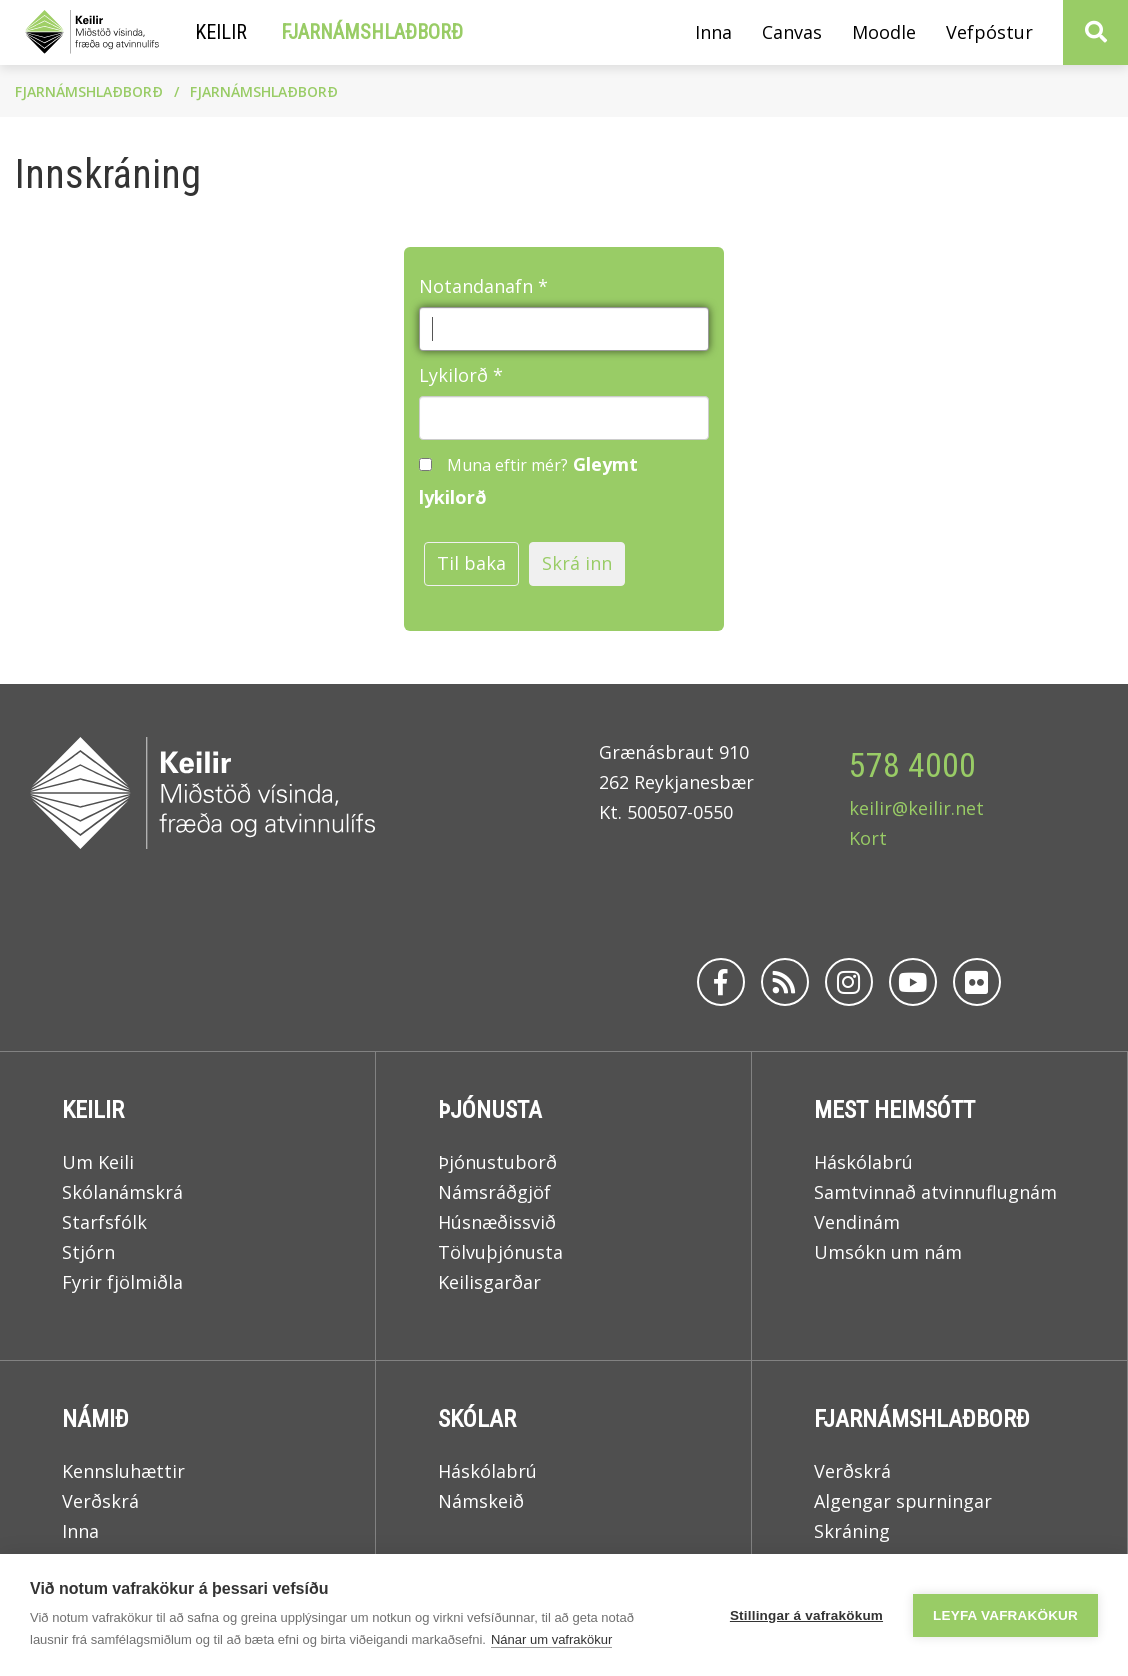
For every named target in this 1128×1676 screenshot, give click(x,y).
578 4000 (912, 765)
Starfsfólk (104, 1222)
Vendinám (857, 1222)
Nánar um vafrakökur (551, 1639)
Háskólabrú (863, 1162)
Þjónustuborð (497, 1162)
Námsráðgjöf (494, 1192)
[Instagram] (849, 982)
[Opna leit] (1095, 32)
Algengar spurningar (903, 1501)
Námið (95, 1419)
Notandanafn (476, 286)
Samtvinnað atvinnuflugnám (935, 1192)
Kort (868, 838)
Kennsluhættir (123, 1471)
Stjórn (88, 1252)
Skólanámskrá (122, 1192)
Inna (83, 1531)
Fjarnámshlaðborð (89, 91)
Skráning (852, 1531)
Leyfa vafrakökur (1005, 1615)
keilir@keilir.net (916, 808)
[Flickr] (977, 982)
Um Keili (98, 1162)
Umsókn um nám (888, 1252)
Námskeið (481, 1501)
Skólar (477, 1419)
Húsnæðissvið (497, 1222)
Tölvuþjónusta (500, 1252)
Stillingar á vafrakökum (806, 1615)
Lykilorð (453, 375)
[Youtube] (913, 982)
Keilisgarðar (489, 1282)
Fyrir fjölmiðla (122, 1282)
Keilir (93, 1110)
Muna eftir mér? (507, 465)
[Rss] (785, 982)
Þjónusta (490, 1110)
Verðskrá (100, 1501)
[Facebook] (721, 982)
